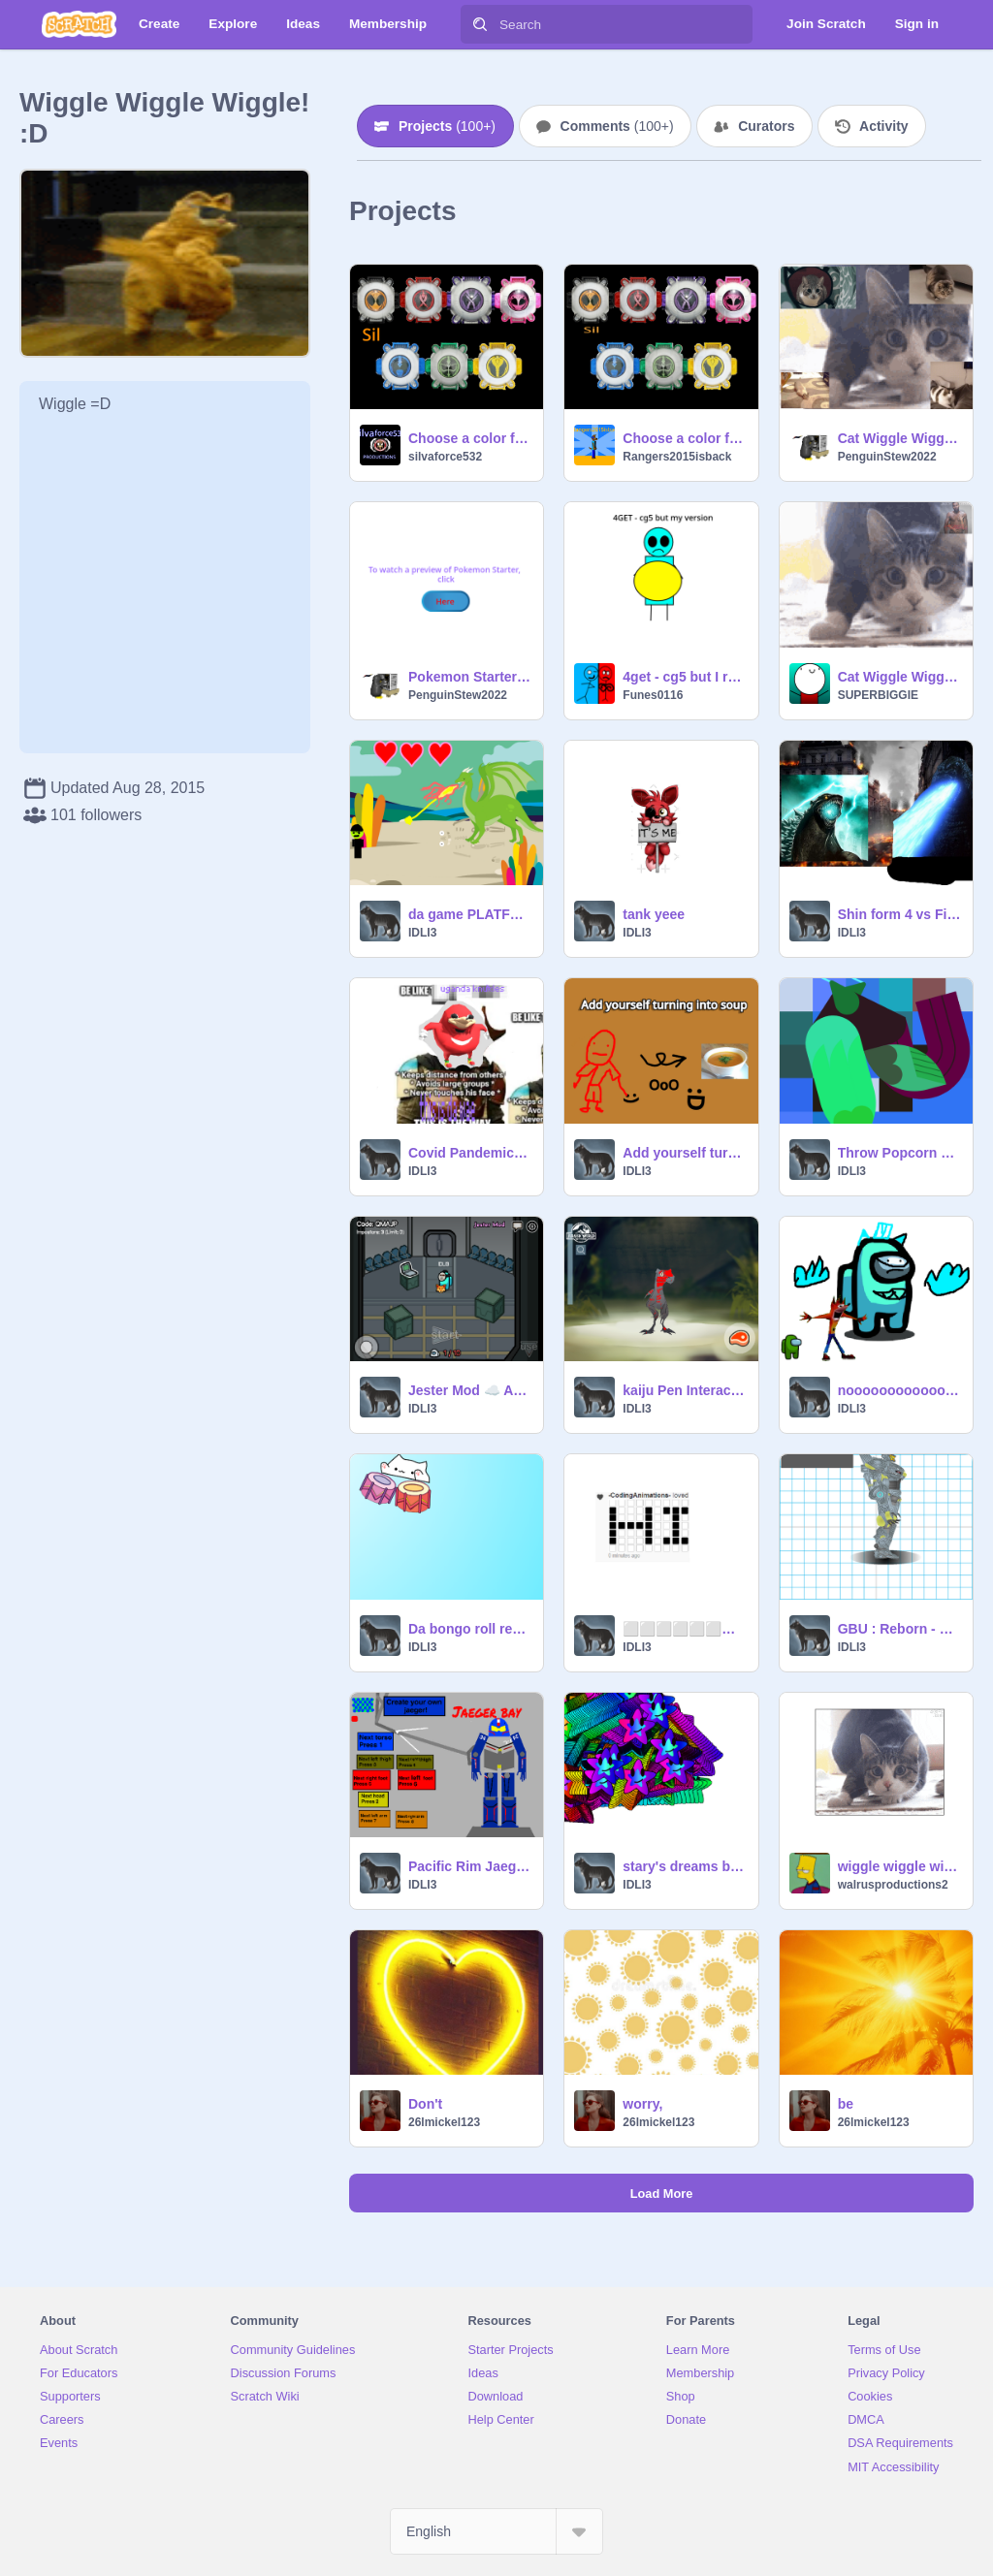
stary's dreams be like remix (684, 1866)
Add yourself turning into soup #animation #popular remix (684, 1153)
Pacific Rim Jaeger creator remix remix (469, 1866)
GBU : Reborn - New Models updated (899, 1629)
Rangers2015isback (677, 456)
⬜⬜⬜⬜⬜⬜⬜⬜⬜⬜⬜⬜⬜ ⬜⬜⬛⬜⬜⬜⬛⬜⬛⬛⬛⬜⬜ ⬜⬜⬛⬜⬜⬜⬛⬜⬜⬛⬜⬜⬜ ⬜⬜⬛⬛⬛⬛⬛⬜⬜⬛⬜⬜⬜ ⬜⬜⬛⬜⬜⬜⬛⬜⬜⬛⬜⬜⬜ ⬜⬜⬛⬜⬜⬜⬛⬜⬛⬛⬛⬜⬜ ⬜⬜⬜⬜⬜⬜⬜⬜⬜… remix (684, 1629)
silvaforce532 (445, 456)
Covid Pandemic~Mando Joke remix (469, 1153)
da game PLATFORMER (469, 914)
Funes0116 (653, 695)
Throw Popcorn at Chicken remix (899, 1153)
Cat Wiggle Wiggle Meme (899, 676)
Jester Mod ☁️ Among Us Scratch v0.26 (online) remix (469, 1390)
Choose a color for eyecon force (684, 438)
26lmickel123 (444, 2122)
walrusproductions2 (893, 1885)
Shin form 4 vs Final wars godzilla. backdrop (899, 914)
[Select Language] (496, 2531)
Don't (425, 2104)
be (845, 2104)
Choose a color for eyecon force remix (469, 438)
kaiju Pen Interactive (684, 1390)
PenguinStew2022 (887, 456)
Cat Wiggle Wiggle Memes (899, 438)
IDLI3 (422, 932)
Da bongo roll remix (469, 1629)
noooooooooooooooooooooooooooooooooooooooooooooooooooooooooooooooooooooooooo (899, 1390)
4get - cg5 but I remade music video (684, 676)
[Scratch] (79, 24)
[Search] (480, 24)
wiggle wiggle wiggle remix (899, 1866)
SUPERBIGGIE (878, 695)
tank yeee (654, 914)
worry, (642, 2104)
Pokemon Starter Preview (469, 676)
